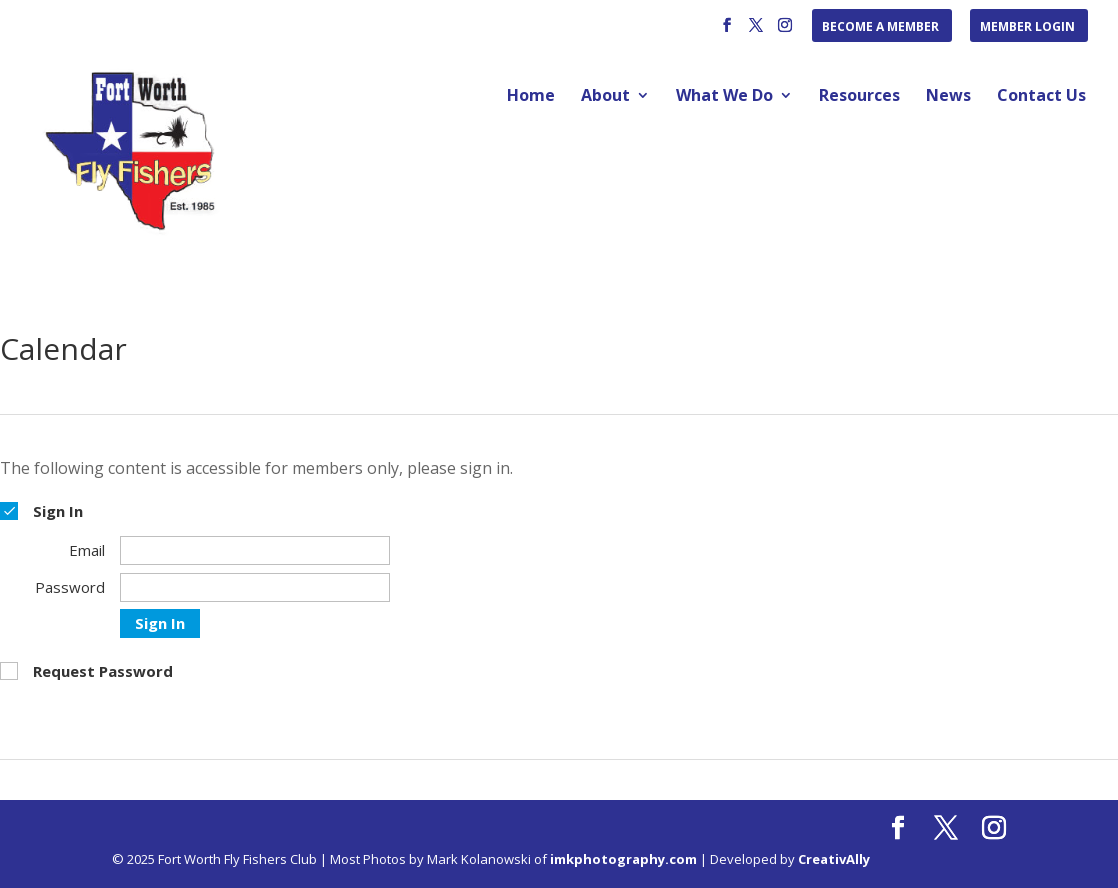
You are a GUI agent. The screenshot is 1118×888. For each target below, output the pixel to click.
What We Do (724, 97)
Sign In (160, 623)
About (605, 97)
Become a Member (880, 28)
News (948, 97)
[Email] (255, 550)
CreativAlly (834, 859)
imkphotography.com (623, 859)
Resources (859, 97)
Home (531, 97)
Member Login (1027, 28)
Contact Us (1041, 97)
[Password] (255, 587)
